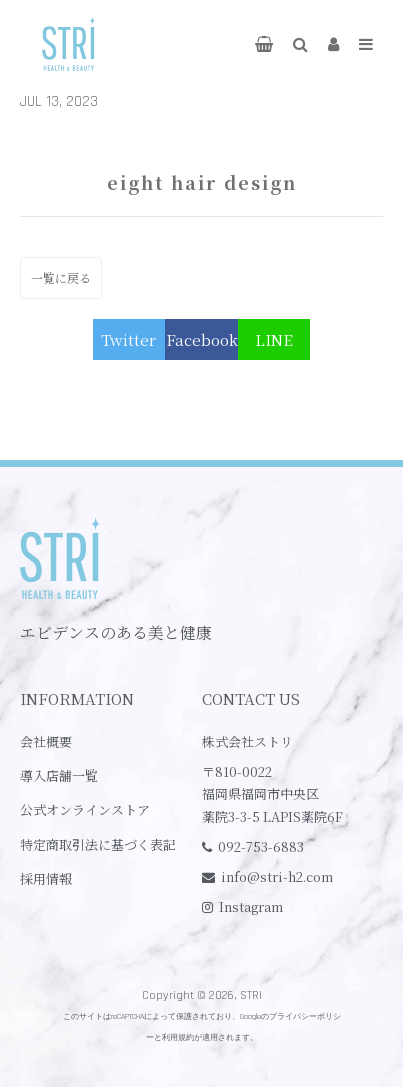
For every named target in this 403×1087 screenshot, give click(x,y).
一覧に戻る (61, 277)
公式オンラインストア (85, 809)
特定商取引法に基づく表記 (98, 844)
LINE (274, 339)
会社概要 (46, 741)
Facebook (202, 339)
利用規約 (178, 1037)
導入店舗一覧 (59, 775)
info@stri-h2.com (277, 876)
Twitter (128, 339)
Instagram (251, 906)
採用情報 (46, 878)
